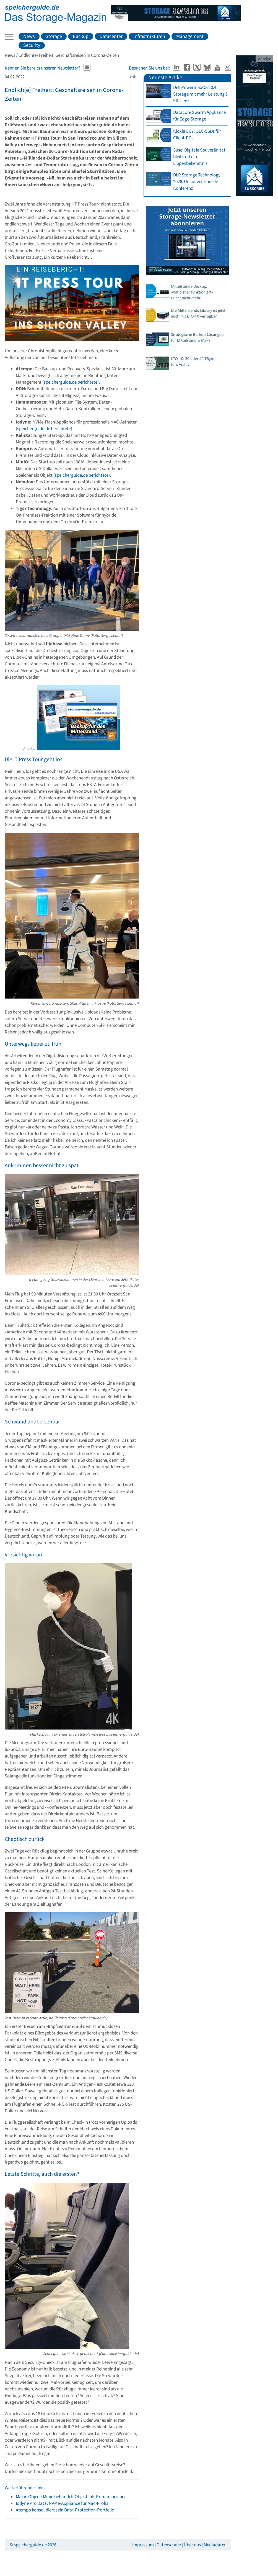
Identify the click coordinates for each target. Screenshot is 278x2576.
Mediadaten (215, 2545)
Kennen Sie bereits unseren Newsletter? (42, 68)
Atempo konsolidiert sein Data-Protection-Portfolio (65, 2510)
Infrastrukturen (149, 36)
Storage (54, 36)
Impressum (143, 2545)
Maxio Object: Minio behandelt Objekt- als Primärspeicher (71, 2496)
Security (31, 45)
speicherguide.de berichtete (70, 382)
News (29, 36)
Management (190, 36)
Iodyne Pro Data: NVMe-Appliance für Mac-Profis (62, 2503)
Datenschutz (169, 2545)
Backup (81, 36)
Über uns (192, 2545)
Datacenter (111, 36)
